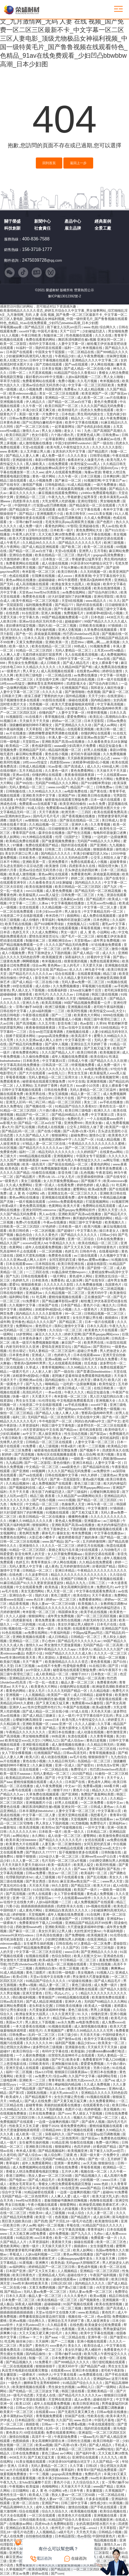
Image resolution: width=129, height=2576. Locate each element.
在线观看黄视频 (89, 974)
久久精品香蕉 (57, 2325)
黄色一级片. (31, 559)
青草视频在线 (55, 717)
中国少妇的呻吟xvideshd (73, 443)
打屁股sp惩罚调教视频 (50, 505)
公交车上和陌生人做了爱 (109, 858)
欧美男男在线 (36, 1094)
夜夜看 (50, 1496)
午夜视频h (8, 1529)
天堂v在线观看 (33, 447)
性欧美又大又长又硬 (24, 2126)
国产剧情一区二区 (100, 1268)
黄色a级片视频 (93, 1479)
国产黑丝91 (101, 1347)
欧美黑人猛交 (84, 1865)
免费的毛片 (76, 1119)
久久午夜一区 (32, 406)
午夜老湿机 (104, 1173)
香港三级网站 (16, 2176)
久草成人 (87, 1077)
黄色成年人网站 (81, 1276)
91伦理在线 (46, 1401)
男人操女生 (73, 911)
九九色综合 (119, 1757)
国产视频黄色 (90, 2300)
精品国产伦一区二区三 (33, 1115)
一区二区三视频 (65, 625)
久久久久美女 (77, 456)
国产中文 (113, 1421)
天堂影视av (83, 940)
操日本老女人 (109, 1231)
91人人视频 (10, 335)
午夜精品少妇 (65, 356)
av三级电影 (112, 1521)
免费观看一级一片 (104, 2238)
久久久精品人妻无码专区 (76, 978)
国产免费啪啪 (75, 1935)
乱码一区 (53, 2428)
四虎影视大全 (76, 684)
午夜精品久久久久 (62, 1243)
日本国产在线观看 (19, 352)
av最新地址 (8, 1827)
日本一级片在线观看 (112, 679)
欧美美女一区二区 (111, 2043)
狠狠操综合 (95, 878)
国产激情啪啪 (75, 692)
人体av (43, 903)
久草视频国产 (54, 2031)
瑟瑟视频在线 (118, 804)
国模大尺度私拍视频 (39, 999)
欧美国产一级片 (117, 1127)
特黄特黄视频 (97, 713)
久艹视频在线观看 (78, 588)
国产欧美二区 (71, 547)
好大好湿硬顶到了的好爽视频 (70, 596)
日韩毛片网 (37, 1989)
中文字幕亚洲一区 (78, 1040)
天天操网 (42, 2341)
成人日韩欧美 (50, 663)
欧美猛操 (94, 584)
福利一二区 (72, 348)
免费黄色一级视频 (107, 1409)
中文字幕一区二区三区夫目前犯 (39, 1952)
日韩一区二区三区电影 (98, 1948)
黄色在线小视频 (57, 754)
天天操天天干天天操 (34, 721)
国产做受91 (86, 1765)
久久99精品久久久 (14, 2109)
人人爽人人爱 (10, 410)
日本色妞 (68, 414)
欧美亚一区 (67, 509)
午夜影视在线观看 (36, 1015)
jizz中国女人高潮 (38, 1670)
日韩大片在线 (64, 1098)
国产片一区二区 (57, 1338)
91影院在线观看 (54, 700)
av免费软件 (102, 1471)
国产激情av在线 (70, 2039)
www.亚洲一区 (62, 1724)
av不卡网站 (71, 1359)
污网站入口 (50, 1740)
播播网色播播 (78, 1517)
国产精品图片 (98, 451)
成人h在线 (120, 1885)
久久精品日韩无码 (100, 1745)
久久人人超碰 (16, 1616)
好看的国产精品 (104, 1566)
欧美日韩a (120, 2105)
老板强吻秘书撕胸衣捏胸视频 (66, 2200)
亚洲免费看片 (58, 862)
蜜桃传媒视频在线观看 (65, 1297)
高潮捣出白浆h (116, 717)
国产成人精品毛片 (76, 663)
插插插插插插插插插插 (38, 1906)
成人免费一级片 (54, 456)
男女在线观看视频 (65, 928)
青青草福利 (96, 1869)
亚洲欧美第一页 (57, 642)
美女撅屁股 (8, 2375)
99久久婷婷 (89, 1475)
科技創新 (12, 228)
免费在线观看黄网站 (105, 961)
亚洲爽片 (19, 530)
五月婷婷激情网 (94, 1541)
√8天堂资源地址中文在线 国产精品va (39, 969)
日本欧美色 (27, 858)
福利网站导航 (19, 1297)
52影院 (94, 924)
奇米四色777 (55, 916)
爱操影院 (120, 1943)
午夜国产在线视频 (29, 800)
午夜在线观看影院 (101, 2424)
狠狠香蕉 (26, 994)
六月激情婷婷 (10, 559)
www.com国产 (58, 787)
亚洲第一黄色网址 (67, 2163)
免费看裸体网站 (91, 1599)
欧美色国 (12, 1168)
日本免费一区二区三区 (19, 2300)
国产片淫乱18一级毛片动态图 (71, 2221)
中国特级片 (23, 505)
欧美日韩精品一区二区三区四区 (78, 887)
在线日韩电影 (10, 1015)
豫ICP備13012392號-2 (64, 297)
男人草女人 (31, 671)
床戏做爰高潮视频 (71, 489)
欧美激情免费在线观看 (109, 1997)
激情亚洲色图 (94, 2308)
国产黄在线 (99, 791)
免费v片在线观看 (28, 1222)
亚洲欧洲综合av (60, 940)
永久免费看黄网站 (102, 2101)
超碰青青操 (118, 862)
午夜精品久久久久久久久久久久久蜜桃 (96, 1144)
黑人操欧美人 (36, 464)
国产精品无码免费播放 (26, 1044)
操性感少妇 (99, 2503)
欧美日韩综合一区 (26, 2051)
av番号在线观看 (20, 1790)
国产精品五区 (35, 327)
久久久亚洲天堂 (64, 2014)
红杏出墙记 (17, 1351)
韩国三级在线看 (73, 2391)
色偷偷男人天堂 (73, 1504)
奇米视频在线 (92, 348)
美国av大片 (14, 2022)
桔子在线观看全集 (71, 1877)
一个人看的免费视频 (31, 2055)
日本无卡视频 (58, 1819)
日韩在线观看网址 (72, 1508)
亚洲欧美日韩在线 (39, 2147)
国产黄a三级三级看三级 (76, 2287)
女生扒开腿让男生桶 (87, 1318)
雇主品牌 (72, 228)
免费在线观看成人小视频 (89, 862)
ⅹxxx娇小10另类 (88, 1086)
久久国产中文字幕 (82, 2076)
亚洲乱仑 (63, 2457)
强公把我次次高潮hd (15, 2047)
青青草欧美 (57, 2080)
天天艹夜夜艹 (32, 1662)
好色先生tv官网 (108, 1765)
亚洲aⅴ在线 (21, 775)
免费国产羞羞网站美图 (98, 1794)
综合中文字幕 (12, 2192)
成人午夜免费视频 (90, 356)
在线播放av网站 (21, 2524)
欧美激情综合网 (107, 2221)
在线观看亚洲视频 (81, 729)
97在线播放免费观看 (106, 945)
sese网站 (68, 1749)
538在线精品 (110, 1028)
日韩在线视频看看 (34, 1276)
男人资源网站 (39, 1119)
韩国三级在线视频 (105, 994)
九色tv (99, 2234)
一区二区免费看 (92, 1803)
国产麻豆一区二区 (68, 480)
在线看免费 (66, 1185)
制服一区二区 (39, 2358)
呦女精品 (7, 2039)
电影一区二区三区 (96, 949)
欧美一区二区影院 (13, 344)
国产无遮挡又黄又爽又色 (76, 2412)
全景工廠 (103, 228)
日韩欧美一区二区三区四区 (20, 1226)
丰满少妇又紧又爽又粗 (39, 410)
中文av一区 (73, 1786)
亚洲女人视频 (29, 1289)
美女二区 (91, 1102)
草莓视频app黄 (11, 327)
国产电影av (17, 2180)
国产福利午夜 (106, 2254)
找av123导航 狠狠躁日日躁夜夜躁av (61, 2072)
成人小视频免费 (31, 389)
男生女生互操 (78, 1073)
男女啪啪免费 (118, 331)
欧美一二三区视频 (92, 1446)
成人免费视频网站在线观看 (32, 2167)
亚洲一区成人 (45, 1185)
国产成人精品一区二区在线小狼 (87, 369)
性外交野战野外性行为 (44, 1707)
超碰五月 (100, 999)
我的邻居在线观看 (49, 348)
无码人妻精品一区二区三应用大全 (53, 1077)
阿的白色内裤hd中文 (90, 1421)
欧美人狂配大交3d (14, 360)
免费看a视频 (92, 1786)
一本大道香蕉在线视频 (29, 2026)
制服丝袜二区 (54, 335)
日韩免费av (111, 435)
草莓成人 (16, 2254)
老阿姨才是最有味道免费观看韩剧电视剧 (82, 1376)
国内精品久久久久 (88, 882)
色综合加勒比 (62, 1956)
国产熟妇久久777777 (41, 1852)
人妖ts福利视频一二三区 (83, 377)
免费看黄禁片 (26, 2565)
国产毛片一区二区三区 (78, 936)
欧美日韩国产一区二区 (62, 406)
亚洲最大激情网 (18, 468)
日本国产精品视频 (115, 2188)
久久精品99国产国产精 (75, 667)
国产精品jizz (15, 1359)
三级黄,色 (70, 2155)
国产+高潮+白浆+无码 (79, 1131)
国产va (109, 2080)
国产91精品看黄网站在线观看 (28, 1919)
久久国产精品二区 (26, 1579)
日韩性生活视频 (93, 1919)
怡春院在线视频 (44, 1173)
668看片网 (112, 1786)
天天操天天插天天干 (57, 2246)
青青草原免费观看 (109, 1168)
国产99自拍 (24, 783)
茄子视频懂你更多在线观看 (26, 518)
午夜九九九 (57, 497)
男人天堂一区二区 (60, 1591)
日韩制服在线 (16, 791)
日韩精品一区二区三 (37, 1570)
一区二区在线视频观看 (17, 2366)
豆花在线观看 (29, 1769)
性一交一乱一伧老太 (44, 1682)
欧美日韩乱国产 (18, 435)
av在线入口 (57, 1073)
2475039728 (34, 260)
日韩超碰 (83, 994)
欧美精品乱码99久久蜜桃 (24, 1778)
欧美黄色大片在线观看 (102, 1330)
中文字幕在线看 (89, 509)
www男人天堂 (113, 1881)
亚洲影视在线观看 (36, 1745)
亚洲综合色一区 (21, 1595)
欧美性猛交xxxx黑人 (86, 464)
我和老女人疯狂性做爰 (108, 688)
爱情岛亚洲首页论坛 (44, 936)
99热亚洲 (59, 1736)
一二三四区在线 (38, 1272)
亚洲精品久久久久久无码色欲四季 (63, 858)
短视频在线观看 (38, 1956)
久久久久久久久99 (23, 1832)
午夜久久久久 (74, 1392)
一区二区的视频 (44, 1231)
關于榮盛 (12, 221)
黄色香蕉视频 (100, 1662)
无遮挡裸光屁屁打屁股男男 (42, 655)
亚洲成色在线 (113, 1956)
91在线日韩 (98, 1666)
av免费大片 (43, 2076)
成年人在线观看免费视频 (63, 472)
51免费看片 (31, 1301)
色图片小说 (34, 1653)
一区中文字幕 (95, 1827)
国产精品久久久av (52, 2089)
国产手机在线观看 (104, 2507)
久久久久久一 (19, 1608)
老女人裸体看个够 (105, 663)
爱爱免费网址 (77, 717)
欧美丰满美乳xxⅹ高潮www (87, 2089)
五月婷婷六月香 (73, 1268)
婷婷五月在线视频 (90, 1546)
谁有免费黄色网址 (26, 1052)
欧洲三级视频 (114, 543)
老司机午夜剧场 (113, 2370)
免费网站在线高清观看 (99, 1206)
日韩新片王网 (12, 696)
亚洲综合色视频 (21, 555)
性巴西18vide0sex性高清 (81, 634)
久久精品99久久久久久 (39, 543)
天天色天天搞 (86, 2532)
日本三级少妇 (68, 2035)
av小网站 (67, 2453)
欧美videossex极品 (23, 393)
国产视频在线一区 (115, 634)
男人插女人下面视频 (40, 2022)
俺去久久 (108, 1305)
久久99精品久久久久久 (45, 791)
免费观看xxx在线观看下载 (38, 804)
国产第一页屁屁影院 (65, 1479)
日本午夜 (77, 2491)
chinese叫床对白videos (17, 1935)
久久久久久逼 (52, 692)
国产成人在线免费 (38, 2101)
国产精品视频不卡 (38, 2097)
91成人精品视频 (79, 485)
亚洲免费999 (73, 1123)
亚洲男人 (85, 551)
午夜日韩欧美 (31, 335)
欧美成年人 (14, 2097)
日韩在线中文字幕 (13, 1011)
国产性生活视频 (79, 833)
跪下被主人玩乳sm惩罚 (64, 327)
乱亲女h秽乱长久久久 (16, 1318)
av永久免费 (97, 804)
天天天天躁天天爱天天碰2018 (24, 1865)
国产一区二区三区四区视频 (97, 1616)
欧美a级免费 (98, 1189)
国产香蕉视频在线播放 (79, 816)
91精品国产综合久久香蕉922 (75, 373)
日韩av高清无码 (75, 1753)
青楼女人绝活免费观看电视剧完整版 (33, 2171)
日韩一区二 (17, 373)
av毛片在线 (10, 1591)
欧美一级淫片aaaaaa (15, 1774)
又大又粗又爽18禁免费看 (57, 534)
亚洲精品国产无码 (32, 750)
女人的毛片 (71, 965)
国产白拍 (120, 1662)
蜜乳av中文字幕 (114, 924)
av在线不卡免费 (49, 1666)
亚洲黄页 (64, 1318)
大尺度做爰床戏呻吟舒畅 (85, 1927)
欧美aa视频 (44, 2445)
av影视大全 (8, 1123)
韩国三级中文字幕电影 (86, 1222)
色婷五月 (67, 1086)
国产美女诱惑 (22, 1649)
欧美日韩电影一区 (106, 2441)
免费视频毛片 (74, 613)
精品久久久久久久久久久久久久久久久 (54, 1069)
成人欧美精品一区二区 (52, 1674)
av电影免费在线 (76, 791)
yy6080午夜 (109, 1148)
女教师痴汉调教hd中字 (55, 1139)
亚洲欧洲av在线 (31, 1380)
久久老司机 (8, 2155)
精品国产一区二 (82, 787)
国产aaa (6, 1782)
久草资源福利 (29, 1425)
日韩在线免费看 (56, 1090)
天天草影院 (34, 729)
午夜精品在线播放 (55, 1459)
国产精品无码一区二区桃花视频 (98, 891)
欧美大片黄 (72, 1206)
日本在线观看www (19, 1264)
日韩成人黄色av (102, 1807)
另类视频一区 (49, 688)
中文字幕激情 (98, 1508)
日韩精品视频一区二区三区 (104, 1313)
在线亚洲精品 (97, 1939)
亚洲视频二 (89, 829)
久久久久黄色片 (47, 1235)
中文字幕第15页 (54, 1061)
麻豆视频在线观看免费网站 (58, 493)
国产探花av (119, 393)
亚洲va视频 (53, 1359)
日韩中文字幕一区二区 (75, 659)
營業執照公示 (84, 291)
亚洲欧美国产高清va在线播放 (63, 742)
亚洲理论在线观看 (85, 2457)
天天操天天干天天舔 (111, 771)
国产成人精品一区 (86, 953)
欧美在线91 (98, 1057)
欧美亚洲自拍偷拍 (73, 804)
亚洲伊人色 (80, 824)
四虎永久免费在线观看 (97, 410)
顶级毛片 (16, 820)
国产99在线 (45, 2420)
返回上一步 (78, 163)
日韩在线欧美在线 (13, 2358)
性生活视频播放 (70, 1048)
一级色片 (15, 2383)
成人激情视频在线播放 (36, 443)
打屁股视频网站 (98, 1202)
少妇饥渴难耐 (10, 1434)
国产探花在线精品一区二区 (80, 820)
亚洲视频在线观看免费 (59, 1197)
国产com (64, 2113)
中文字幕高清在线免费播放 (20, 1065)
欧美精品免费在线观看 (23, 841)
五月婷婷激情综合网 (75, 1566)
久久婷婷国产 (87, 1152)
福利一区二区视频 (19, 2072)
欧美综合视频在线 (113, 2511)
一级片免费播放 (105, 485)
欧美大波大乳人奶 (106, 2196)
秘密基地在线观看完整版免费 (67, 800)
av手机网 (120, 986)
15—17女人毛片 (63, 1177)
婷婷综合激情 (112, 671)
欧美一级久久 (19, 646)
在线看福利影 (57, 990)
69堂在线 (43, 2209)
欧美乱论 (97, 717)
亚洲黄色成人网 (89, 435)
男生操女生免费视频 (23, 663)
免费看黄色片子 (116, 2350)
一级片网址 (58, 1276)
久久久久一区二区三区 (59, 1546)
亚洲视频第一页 (114, 2300)
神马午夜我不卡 (110, 1670)
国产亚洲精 (99, 845)
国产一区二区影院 (38, 1463)
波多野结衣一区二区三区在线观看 (37, 588)
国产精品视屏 (26, 2089)
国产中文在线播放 (90, 1098)
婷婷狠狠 (19, 1914)
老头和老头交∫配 (41, 2006)
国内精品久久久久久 (56, 853)
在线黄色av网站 (89, 671)
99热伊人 (45, 2375)
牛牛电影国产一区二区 (56, 1421)
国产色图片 (105, 522)
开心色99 (49, 1641)
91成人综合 (36, 808)
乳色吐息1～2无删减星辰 (53, 2408)
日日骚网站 (21, 2491)
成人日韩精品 (58, 1637)
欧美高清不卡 (81, 1036)
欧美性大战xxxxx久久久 (85, 2080)
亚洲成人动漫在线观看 (39, 1048)
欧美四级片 (63, 1798)
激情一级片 (20, 1479)
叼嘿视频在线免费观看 (33, 2449)
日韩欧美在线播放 (92, 625)
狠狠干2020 (35, 1558)
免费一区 (45, 1848)
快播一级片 (21, 1396)
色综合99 (45, 1098)
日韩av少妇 (108, 1235)
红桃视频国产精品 (75, 688)
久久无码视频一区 (94, 572)
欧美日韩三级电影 (29, 675)
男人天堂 (6, 1666)
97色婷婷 (49, 1226)
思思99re (78, 642)
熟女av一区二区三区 (63, 1873)
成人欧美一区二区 (90, 398)
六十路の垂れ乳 (63, 435)
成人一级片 (47, 1488)
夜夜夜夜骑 (83, 576)
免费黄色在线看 (34, 596)
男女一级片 (69, 932)
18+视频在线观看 (99, 1906)
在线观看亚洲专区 (13, 882)
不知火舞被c (70, 567)
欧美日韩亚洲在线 (71, 1264)
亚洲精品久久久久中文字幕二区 (95, 360)
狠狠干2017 (80, 1674)
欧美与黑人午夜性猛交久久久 (68, 447)
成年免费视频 (87, 1197)
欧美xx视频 (98, 2296)
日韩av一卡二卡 (31, 2337)
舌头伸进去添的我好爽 (82, 870)
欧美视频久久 (115, 1222)
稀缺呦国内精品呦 (22, 489)
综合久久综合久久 (55, 2511)
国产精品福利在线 (96, 1467)
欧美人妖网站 (10, 837)
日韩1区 (92, 2466)
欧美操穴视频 (10, 1662)
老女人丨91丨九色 (78, 431)
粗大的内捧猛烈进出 (112, 1525)
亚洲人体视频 (51, 613)
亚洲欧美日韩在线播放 (94, 795)
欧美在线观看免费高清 (111, 812)
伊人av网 (29, 2225)
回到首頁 (49, 163)
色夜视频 (93, 692)
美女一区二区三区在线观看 (59, 393)
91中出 (124, 1749)
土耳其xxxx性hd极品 (109, 650)
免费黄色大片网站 (100, 779)
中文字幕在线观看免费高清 (96, 1591)
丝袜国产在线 (48, 1305)
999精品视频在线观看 (35, 1156)
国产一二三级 (62, 1015)
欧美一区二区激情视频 (72, 2238)
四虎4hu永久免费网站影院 (38, 899)
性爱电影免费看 (75, 1666)
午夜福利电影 (60, 1633)
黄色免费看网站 (83, 771)
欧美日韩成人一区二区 (75, 1388)
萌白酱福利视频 (24, 1997)
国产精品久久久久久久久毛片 (80, 543)
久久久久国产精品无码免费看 (102, 406)
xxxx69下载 (27, 331)
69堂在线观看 (22, 986)
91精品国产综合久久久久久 (46, 1981)
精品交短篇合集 (111, 746)
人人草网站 (24, 1086)
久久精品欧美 (10, 1724)
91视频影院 (14, 717)
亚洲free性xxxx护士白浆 (99, 1856)
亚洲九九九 (37, 2379)
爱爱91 (14, 1284)
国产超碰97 (66, 1231)
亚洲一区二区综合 (32, 737)
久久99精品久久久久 (82, 1367)
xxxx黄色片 (58, 2345)
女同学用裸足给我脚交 (43, 1268)
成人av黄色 (83, 2399)
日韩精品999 (51, 2130)
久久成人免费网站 (45, 932)
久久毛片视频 (87, 381)
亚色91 (53, 1881)
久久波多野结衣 (14, 808)
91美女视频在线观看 (31, 2462)
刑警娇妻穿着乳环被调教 (47, 1239)
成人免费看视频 (117, 1123)
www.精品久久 (97, 601)
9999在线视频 (113, 1015)
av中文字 (29, 1434)
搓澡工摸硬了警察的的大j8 (44, 696)
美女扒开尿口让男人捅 (22, 853)
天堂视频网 (79, 1819)
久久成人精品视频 (91, 389)
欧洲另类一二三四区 (76, 812)
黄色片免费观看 (106, 402)
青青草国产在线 (24, 833)
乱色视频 (87, 1173)
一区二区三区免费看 (17, 1450)
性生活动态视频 (76, 1434)
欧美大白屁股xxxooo (78, 638)
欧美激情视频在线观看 (29, 2387)
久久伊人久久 (62, 1869)
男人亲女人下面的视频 (49, 758)
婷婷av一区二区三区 (67, 721)
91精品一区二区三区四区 (34, 650)
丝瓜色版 (91, 1363)
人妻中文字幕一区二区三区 (20, 692)
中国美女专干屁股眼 (50, 352)
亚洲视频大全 (106, 1401)
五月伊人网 (70, 2171)
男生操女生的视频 (62, 2387)
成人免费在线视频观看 (100, 916)
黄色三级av (27, 1098)
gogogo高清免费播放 (109, 555)
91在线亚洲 (30, 613)
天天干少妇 (97, 696)
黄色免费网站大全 (89, 530)
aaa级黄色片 (71, 1467)
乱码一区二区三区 (42, 2035)
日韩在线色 (64, 1943)
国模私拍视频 (37, 2093)
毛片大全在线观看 (13, 2515)
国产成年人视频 (21, 779)
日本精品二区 (97, 1832)
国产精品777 (64, 605)
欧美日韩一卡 (36, 1819)
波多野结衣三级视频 (48, 2047)
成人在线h (43, 986)
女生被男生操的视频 (38, 1943)
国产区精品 (37, 829)
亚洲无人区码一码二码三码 (26, 1102)
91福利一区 (24, 348)
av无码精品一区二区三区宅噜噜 (23, 1330)
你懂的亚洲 (99, 2014)
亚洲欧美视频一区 (36, 1724)
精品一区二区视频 (112, 1657)
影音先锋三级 (45, 978)
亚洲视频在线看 (12, 402)
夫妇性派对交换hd (87, 1931)
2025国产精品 (82, 1774)
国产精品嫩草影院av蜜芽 (60, 1301)
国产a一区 (73, 1541)
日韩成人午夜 (78, 1061)
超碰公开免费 (87, 1351)
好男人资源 (71, 949)
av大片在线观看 (18, 2470)
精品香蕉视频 (19, 1604)
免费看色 (57, 1280)
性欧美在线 (96, 2416)
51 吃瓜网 (119, 1185)
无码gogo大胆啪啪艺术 (83, 2263)
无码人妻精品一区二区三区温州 (93, 1090)
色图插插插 (21, 2441)
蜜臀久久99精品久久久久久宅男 (90, 2031)
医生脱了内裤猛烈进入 (49, 1492)
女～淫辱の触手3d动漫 (26, 522)
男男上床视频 (32, 398)
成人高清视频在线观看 (33, 584)
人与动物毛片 (10, 1430)
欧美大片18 (102, 1885)
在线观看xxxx (60, 2370)
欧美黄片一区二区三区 (17, 2412)
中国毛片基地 (47, 331)
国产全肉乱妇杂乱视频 (94, 427)
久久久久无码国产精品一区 (67, 1691)
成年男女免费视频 (106, 940)
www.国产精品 (52, 1541)
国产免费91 (47, 659)
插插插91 (112, 1318)
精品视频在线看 (105, 2540)
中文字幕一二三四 (22, 903)
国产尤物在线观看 (49, 364)
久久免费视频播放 (66, 986)
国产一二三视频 (21, 1968)
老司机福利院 (110, 1438)
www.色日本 (35, 1599)
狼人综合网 (87, 1454)
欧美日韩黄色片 (24, 2275)
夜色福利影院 (42, 746)
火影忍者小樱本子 (42, 1537)
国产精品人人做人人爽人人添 (57, 1413)
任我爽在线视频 (44, 576)
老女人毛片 (37, 1691)
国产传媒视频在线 (69, 1827)
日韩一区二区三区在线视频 (20, 708)
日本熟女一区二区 (56, 559)
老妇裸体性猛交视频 (21, 625)
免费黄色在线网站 (13, 1537)
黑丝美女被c (94, 1123)
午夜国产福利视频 (103, 2275)
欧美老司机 (35, 2428)
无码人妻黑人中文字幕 (26, 1566)
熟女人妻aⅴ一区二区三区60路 (75, 1438)
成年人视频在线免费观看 (70, 1057)
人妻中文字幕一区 (71, 344)
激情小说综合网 (98, 1338)
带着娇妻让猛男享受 (82, 497)
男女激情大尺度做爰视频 (62, 1645)
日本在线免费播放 (110, 1239)
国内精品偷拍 (101, 700)
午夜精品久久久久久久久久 (26, 1732)
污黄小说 (12, 1906)
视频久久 (80, 2118)
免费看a (70, 389)
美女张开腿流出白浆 (95, 2209)
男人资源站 (46, 1657)
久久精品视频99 (18, 1483)
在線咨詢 (79, 2558)
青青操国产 (47, 1997)
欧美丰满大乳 (116, 2416)
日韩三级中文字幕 (74, 2503)
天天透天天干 (42, 1396)
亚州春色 (18, 1322)
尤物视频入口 (77, 924)
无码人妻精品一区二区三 (73, 650)
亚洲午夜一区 (98, 2337)
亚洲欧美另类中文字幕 (39, 795)
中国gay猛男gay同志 (88, 1633)
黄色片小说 (92, 1305)
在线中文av (115, 1803)
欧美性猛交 (107, 1384)
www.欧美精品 (89, 2312)
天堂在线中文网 (48, 679)
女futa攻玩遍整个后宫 (86, 990)
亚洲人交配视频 (70, 630)
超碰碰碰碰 (47, 580)
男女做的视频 (46, 630)
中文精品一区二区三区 (43, 1467)
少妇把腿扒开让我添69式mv (98, 468)
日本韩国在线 (45, 1264)
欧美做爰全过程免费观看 (103, 2325)
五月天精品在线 (31, 771)
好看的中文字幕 (99, 957)
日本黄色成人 (26, 2018)
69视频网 (39, 1471)
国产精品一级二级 (114, 1537)
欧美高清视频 (52, 1003)
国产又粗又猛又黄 (97, 1048)
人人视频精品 (35, 1695)
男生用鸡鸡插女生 (26, 369)
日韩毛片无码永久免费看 (100, 1359)
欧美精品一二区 (18, 746)
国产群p (119, 957)
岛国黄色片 (113, 1284)
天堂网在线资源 (60, 2399)
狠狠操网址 (60, 1135)
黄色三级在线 (82, 1985)
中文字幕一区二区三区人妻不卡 (81, 1778)
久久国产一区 (84, 1139)
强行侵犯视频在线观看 (109, 2362)
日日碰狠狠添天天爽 (63, 829)
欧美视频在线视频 (84, 2511)
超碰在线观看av (65, 2279)
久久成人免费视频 (97, 518)
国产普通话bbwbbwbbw (94, 1372)
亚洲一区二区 (22, 1898)
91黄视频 (26, 2263)
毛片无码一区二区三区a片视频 (64, 1861)
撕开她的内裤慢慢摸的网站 (93, 1218)
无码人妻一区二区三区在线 (97, 1749)
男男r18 (44, 1177)
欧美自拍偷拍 (26, 1139)
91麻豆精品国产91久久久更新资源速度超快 (32, 1583)
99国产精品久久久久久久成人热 (68, 1653)
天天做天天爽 (105, 2258)
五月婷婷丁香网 (46, 1086)
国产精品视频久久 (88, 2176)
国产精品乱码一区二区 (19, 1131)
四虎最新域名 (22, 1620)
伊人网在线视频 (103, 364)
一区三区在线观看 (42, 2515)
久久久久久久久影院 (107, 447)
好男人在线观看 (67, 1803)
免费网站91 (24, 1326)
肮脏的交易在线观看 (109, 538)
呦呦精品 (85, 999)
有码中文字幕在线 (42, 344)
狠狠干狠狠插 (26, 1856)
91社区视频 (9, 1148)
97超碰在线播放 (80, 1981)
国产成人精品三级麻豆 (40, 1716)
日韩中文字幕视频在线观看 (49, 360)
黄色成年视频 (87, 2267)
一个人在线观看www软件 (105, 1119)
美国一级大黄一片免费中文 (39, 414)
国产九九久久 (81, 2234)
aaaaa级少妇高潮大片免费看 (75, 746)
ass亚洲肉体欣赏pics (15, 816)
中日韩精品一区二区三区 (78, 1960)
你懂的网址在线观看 (96, 733)
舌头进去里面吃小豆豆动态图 (22, 866)
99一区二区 (73, 1313)
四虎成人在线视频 (51, 1127)
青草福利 (49, 920)
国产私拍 (114, 1869)
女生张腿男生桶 (102, 2246)
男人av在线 (110, 526)
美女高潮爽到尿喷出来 (78, 1587)
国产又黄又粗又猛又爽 (53, 1703)
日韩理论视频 (100, 456)
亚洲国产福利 (29, 1459)
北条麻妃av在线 (109, 439)
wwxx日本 (52, 1720)
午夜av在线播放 (55, 1222)
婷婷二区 (78, 878)
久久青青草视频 (102, 1736)
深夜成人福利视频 (28, 2304)
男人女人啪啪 (113, 377)
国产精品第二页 (71, 1322)
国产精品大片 (44, 1318)
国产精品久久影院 (114, 1989)
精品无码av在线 (34, 878)
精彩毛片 (35, 2031)
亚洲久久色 (31, 1003)
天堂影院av (31, 742)
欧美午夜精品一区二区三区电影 (36, 601)
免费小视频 (67, 381)
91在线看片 (34, 717)
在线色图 (13, 613)
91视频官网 (92, 480)
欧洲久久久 (102, 1110)
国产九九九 (34, 1384)
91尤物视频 (79, 1823)
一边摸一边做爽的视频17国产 (58, 2122)
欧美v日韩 (20, 1977)
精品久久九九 (76, 1583)
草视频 (5, 775)
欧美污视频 (92, 1226)
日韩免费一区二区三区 (17, 679)
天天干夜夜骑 (49, 812)
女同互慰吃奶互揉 (62, 1260)
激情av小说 (51, 2329)
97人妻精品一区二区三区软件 (74, 2449)
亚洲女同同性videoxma (39, 1210)
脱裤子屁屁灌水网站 (21, 1036)
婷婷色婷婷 (85, 1185)
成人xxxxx (65, 576)
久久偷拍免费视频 (36, 1057)
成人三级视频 (49, 1446)
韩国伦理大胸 (108, 866)
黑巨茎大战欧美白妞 (17, 2221)
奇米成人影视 (26, 2151)
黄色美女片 (14, 2433)
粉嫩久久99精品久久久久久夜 (31, 1521)
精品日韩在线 (119, 2296)
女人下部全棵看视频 (17, 1753)
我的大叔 (45, 625)
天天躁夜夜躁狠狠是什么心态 (89, 758)
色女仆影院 (40, 435)
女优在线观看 (29, 907)
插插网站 (74, 916)
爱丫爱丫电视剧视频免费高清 (38, 1749)
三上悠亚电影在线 (13, 2064)
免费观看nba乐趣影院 (62, 808)
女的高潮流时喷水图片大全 (100, 808)
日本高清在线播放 (49, 1935)
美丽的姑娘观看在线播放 (62, 2105)
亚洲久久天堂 (66, 999)
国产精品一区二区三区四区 (97, 1500)
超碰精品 (49, 2068)
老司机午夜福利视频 (86, 754)
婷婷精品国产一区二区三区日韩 (52, 2267)
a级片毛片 (66, 2532)
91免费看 (29, 1446)
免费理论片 (79, 1769)
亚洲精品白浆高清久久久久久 (67, 1910)
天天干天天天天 (38, 928)
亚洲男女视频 (19, 2553)
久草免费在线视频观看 (101, 630)
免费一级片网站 (108, 2142)
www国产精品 (90, 2188)
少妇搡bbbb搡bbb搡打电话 (105, 2051)
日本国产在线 (75, 1782)
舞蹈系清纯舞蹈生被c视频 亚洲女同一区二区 (91, 340)
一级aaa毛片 (89, 2437)
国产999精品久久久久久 (72, 2362)
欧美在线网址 (38, 2569)
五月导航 (100, 551)
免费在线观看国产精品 (42, 845)
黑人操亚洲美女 (18, 758)
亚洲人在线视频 (89, 2329)
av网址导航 (111, 1160)
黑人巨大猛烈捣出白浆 (107, 1396)
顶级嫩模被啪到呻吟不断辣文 (31, 725)
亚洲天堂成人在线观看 (23, 2068)
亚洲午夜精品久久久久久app (55, 1649)
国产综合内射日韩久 (103, 592)
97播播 (17, 845)
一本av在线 (102, 659)
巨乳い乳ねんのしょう (62, 1993)
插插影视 (7, 2055)
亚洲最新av (92, 1521)
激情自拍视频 (19, 2437)
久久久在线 (103, 335)
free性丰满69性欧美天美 (18, 1657)
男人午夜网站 (10, 547)
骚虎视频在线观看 (81, 439)
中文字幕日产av (114, 480)
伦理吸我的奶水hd (19, 1877)
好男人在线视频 (96, 750)
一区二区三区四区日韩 (36, 2084)
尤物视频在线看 (78, 1032)
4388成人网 (111, 766)
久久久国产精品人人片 (59, 1052)
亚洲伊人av (17, 1707)
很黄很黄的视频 (76, 961)
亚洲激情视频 (97, 1081)
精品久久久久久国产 (41, 1322)
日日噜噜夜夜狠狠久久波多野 (34, 1388)
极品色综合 (24, 1235)
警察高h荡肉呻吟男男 (96, 580)
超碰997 (51, 1508)
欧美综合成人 (94, 2345)
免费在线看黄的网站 (41, 340)
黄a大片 (7, 1127)
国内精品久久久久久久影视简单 (39, 1313)
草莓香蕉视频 (90, 928)
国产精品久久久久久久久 (79, 1235)
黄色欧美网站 (10, 2246)
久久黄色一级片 (57, 771)
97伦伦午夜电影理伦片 (59, 1289)
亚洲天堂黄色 (32, 1993)
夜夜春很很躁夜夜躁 (79, 775)
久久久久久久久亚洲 (69, 779)
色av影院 (87, 1023)
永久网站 (39, 1836)
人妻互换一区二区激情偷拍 (62, 1844)
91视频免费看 (100, 646)
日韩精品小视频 (110, 2532)
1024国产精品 (52, 708)
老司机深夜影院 (116, 990)
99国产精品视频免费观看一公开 (65, 617)
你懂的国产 (47, 713)
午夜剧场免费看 (66, 2437)
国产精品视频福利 (52, 2151)
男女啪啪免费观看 (36, 1736)
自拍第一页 (43, 1790)
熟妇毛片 (84, 555)
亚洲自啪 (54, 638)
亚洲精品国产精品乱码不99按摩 (88, 1923)
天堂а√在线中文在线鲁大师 (78, 1028)
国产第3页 (17, 2093)
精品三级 (110, 974)
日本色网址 (102, 920)
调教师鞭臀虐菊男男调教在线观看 (53, 733)
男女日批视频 (15, 2205)
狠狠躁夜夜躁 (103, 849)
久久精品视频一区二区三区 (49, 824)
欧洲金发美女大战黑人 (68, 584)
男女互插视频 (58, 1094)
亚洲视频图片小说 (50, 514)
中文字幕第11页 (103, 1115)
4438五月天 (115, 617)
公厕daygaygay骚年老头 (76, 2258)
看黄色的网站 (55, 526)
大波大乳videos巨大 (64, 2093)
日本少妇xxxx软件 (49, 911)
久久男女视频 (10, 1993)
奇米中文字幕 (113, 509)
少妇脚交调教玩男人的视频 (109, 1861)
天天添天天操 (39, 1885)
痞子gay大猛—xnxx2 (82, 2528)
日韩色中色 (88, 1251)
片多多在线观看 (82, 1168)
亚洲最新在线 (75, 2047)
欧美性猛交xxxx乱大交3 (107, 1011)
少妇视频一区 (90, 2180)
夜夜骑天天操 (62, 2242)
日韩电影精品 (55, 485)
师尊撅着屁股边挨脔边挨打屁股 (42, 2316)
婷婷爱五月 (116, 1720)
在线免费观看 (58, 464)
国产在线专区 (10, 485)
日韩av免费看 (36, 1873)
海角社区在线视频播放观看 (57, 1454)
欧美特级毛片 (68, 410)
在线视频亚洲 (103, 2520)
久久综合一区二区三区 (66, 1330)
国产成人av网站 (106, 725)
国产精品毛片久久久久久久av (31, 974)
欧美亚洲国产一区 (95, 393)
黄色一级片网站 (44, 476)
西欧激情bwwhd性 (29, 1927)
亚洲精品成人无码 (52, 2275)
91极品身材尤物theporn (69, 1272)
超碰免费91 (79, 1135)
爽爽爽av (117, 1968)
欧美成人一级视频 (98, 2006)
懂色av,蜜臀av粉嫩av (93, 1260)
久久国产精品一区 (106, 2462)
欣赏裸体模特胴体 (90, 1177)
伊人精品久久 (36, 402)
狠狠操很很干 (98, 1757)
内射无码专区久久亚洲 (23, 1347)
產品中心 (72, 221)
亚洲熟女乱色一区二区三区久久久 (73, 1193)
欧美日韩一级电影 (62, 1972)
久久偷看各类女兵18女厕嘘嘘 (51, 882)
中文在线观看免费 (29, 1587)
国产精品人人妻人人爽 (23, 456)
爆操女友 (63, 1533)
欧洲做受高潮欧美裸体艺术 (36, 2039)
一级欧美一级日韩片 (86, 1459)
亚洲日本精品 (82, 1463)
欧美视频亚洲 (52, 957)
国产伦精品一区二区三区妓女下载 (34, 2391)
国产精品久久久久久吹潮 (109, 1061)
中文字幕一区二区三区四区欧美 (91, 385)
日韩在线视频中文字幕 (62, 1475)
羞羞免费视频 (109, 1960)
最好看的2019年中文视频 (44, 377)
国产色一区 (24, 634)
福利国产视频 (65, 2043)
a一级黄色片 (11, 671)
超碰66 (108, 2192)
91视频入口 (105, 1972)
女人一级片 (66, 1716)
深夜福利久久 (75, 957)
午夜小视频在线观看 (43, 2205)
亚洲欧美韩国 (55, 1927)
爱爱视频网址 (87, 2358)
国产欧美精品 (55, 729)
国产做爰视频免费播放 (59, 841)
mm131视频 (35, 891)
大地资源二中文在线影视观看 (22, 916)
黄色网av (54, 965)
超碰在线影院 (97, 1264)
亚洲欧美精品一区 (100, 2391)
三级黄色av (108, 1475)
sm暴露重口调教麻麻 (109, 2408)
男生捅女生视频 (12, 2354)
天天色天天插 (101, 1711)
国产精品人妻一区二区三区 (41, 949)
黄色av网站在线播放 (21, 580)
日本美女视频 (52, 369)
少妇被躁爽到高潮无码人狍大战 (29, 356)
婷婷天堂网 (72, 1334)
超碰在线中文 (77, 2275)
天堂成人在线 (46, 2395)
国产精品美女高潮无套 (74, 2068)
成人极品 (103, 1185)
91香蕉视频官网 (108, 1077)
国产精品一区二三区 (103, 2118)
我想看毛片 (99, 1815)
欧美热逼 (52, 1587)
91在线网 (94, 1914)
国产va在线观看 (77, 364)
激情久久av (31, 431)
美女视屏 (64, 1628)
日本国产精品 (71, 1305)
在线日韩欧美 (104, 1388)
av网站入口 (86, 2387)
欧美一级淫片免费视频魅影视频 (44, 1168)
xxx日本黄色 (43, 2238)
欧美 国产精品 (46, 1728)
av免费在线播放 (86, 675)
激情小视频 (119, 949)
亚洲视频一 (14, 1695)
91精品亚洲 (60, 2142)
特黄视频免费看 (83, 1065)
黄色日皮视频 (96, 1740)
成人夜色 (51, 1566)
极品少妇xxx (86, 2043)
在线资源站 (116, 696)
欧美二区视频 (69, 1968)
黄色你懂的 (62, 1463)
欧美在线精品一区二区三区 (55, 555)
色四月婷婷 (82, 2147)
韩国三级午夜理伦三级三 (102, 1019)
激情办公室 (97, 1135)
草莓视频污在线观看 (97, 986)
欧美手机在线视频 (18, 924)
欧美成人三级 (39, 2495)
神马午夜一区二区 (100, 1504)
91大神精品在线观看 (37, 837)
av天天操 (89, 2163)
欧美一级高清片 (34, 1164)
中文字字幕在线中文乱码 (95, 1716)
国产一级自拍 (103, 443)
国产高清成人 (74, 766)
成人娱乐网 (74, 1280)
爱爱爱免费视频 (92, 2064)
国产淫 (113, 1666)
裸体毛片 (99, 1380)
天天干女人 (20, 1687)
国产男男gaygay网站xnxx (101, 1334)
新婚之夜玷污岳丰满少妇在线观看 (74, 1550)
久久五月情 (47, 1023)
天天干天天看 (19, 1492)
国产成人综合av (73, 1740)
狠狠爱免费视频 (31, 849)
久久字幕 (104, 1724)
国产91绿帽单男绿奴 (96, 783)
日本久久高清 (34, 638)
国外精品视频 (76, 696)
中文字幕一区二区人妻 (101, 907)
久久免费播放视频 (89, 1284)
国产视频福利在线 (22, 1488)
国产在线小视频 (49, 1131)
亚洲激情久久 (12, 638)
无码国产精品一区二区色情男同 (51, 1417)
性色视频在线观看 (79, 335)
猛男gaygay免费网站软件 (77, 1210)
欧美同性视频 (97, 489)
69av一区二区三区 (14, 2229)
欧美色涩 (121, 1906)
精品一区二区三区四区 (65, 1102)
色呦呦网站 (50, 2486)
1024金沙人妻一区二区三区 (59, 1856)
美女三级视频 (31, 1181)
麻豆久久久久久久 (23, 493)
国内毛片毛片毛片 (46, 816)
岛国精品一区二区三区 (94, 1761)
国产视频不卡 (91, 1181)
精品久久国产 (10, 1243)
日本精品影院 (25, 2420)
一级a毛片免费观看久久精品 (21, 1189)
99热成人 (81, 646)
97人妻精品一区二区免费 (92, 1943)
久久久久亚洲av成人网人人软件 (39, 1040)
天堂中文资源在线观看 (30, 2399)
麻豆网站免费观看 (29, 754)
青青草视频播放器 (102, 1753)
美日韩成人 (110, 820)
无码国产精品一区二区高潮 (103, 1645)
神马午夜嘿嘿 (68, 580)
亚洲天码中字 (58, 878)
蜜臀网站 (79, 1189)
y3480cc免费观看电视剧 (99, 493)
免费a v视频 (28, 1985)
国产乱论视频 (25, 1127)
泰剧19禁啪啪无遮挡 (50, 460)
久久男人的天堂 (80, 1380)
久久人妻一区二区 (26, 1861)
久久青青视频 (100, 824)
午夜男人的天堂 (24, 534)
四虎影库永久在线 (26, 501)
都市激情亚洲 (116, 1732)
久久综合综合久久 (86, 2482)
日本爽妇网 (111, 476)
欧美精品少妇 (117, 1446)
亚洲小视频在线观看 (78, 2130)
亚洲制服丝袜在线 (65, 2064)
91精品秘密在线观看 (39, 2192)
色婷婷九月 (21, 1280)
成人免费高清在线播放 (110, 667)
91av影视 (55, 766)
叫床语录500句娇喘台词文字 (92, 563)
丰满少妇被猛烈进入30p (91, 853)
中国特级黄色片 (105, 1247)
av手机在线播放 (112, 1102)
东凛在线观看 (78, 1736)
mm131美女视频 (100, 514)
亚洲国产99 (67, 795)
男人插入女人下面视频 (28, 990)
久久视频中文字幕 (113, 1255)
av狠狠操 (31, 820)
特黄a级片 (10, 1206)
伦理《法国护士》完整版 (73, 837)
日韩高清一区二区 (55, 1065)
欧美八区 (115, 1380)
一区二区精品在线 (81, 352)
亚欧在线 (64, 1488)
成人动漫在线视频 (55, 563)
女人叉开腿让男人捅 (35, 451)
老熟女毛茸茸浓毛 (22, 2184)
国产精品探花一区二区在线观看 (92, 505)
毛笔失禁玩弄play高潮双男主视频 (70, 522)
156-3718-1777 (37, 249)
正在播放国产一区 (98, 1297)
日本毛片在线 (107, 1624)
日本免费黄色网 (64, 2358)
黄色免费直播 (45, 1620)
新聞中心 (42, 221)
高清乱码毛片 (32, 1392)
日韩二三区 (97, 1583)
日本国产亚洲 (16, 2271)
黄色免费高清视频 (33, 1206)
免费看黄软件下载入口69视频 (41, 1923)
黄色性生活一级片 (113, 1106)
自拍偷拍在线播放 (39, 2536)
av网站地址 (21, 1836)
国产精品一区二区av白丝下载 (70, 402)
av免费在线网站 (74, 592)
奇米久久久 (47, 2565)
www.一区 (120, 758)
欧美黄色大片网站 (87, 1015)
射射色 (5, 990)
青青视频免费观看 (49, 2416)
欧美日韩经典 (68, 572)
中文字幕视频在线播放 (68, 903)
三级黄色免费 (10, 961)
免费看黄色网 (81, 874)
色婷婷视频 (92, 2109)
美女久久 (116, 1877)
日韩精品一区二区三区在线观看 (49, 1442)
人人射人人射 (42, 1372)
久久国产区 (71, 1948)
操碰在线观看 (78, 700)
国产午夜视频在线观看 (107, 1579)
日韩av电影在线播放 (112, 2412)
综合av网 (38, 965)
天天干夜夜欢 (102, 1595)
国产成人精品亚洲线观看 (41, 547)
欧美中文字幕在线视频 (82, 422)
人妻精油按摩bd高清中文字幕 (54, 468)
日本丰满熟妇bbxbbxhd (36, 1811)
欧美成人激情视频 (22, 874)
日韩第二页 (53, 849)
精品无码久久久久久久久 (57, 1152)
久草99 (101, 1023)
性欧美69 (36, 2213)
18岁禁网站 (24, 1334)
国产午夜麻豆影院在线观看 (74, 609)
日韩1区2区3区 (62, 2283)
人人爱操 (101, 1728)
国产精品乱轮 (61, 2569)
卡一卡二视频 (39, 2474)
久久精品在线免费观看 (96, 1562)
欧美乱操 (45, 609)
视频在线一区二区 (22, 1628)
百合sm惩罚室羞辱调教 (46, 1032)
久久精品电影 (100, 1691)
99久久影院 (60, 1885)
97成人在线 (80, 1711)
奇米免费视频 (81, 1533)
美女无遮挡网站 (33, 1591)
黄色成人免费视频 (68, 1521)
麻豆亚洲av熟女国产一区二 (97, 737)
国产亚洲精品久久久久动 (73, 538)
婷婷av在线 (40, 2573)
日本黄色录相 (10, 422)
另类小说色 (102, 2068)
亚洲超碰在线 (22, 460)
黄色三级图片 (61, 1595)
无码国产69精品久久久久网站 (57, 783)
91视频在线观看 (57, 1512)
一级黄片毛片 (19, 1372)
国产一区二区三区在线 (33, 427)
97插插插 (115, 625)
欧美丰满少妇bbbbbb (21, 1840)
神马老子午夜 (10, 398)
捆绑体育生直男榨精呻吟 (45, 684)
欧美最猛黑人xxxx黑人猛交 (39, 895)
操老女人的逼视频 (36, 2060)
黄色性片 (109, 2312)
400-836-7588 (36, 239)
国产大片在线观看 (55, 418)
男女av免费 (80, 2478)
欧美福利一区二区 (94, 1873)
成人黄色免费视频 (59, 891)
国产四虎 (40, 2221)
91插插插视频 (61, 1890)
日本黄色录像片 (31, 1338)
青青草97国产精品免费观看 (97, 2470)
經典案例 (103, 221)
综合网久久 (108, 327)
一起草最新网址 (64, 427)
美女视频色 (86, 1972)
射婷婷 (7, 1454)
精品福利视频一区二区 (65, 750)
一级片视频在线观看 (31, 1202)
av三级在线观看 (86, 1255)
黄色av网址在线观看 (53, 874)
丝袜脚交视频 (116, 356)
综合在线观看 (65, 974)
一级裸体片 (8, 1923)
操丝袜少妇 (24, 2341)
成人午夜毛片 (10, 543)
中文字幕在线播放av (109, 1533)
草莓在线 (73, 2225)
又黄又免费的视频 (29, 642)
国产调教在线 (26, 659)
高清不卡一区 (42, 2437)
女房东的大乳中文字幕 (69, 451)
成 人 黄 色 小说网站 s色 (98, 932)
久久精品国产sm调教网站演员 (79, 1496)
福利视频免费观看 (39, 605)
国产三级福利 (77, 1492)
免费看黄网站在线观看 (39, 381)
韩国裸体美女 (68, 1612)
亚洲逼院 (85, 2433)
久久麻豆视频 (42, 1765)
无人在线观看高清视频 (82, 655)
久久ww (38, 472)
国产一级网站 (106, 2387)
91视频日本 (9, 721)
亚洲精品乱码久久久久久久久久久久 (36, 1678)
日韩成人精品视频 (32, 766)
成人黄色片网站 (31, 1910)
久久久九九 (109, 2457)
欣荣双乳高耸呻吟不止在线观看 (71, 2055)
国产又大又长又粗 (77, 1247)
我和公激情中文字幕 (69, 1326)
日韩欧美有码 (26, 1848)
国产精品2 (27, 514)
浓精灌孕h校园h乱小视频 (104, 613)
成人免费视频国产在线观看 (52, 1483)
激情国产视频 (32, 485)
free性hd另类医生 (47, 592)
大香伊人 (85, 1649)
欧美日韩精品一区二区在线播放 (42, 1517)
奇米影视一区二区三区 (39, 572)
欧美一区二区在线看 (99, 547)
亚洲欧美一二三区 (32, 2080)
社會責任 (42, 228)
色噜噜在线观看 (102, 2200)
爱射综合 (59, 1119)
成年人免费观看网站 (37, 2163)
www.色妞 (91, 327)
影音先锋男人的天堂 (30, 1554)
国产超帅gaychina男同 (75, 1409)
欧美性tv (48, 1827)
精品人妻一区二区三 (86, 1094)
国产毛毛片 (39, 1479)
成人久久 (93, 766)
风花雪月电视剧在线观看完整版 (25, 2370)
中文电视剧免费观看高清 (75, 1401)
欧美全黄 (73, 2060)
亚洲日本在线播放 (62, 1732)
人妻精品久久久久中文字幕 (76, 1657)
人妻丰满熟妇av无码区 (17, 2416)
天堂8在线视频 (72, 601)
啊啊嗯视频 (31, 961)
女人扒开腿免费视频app (61, 1181)
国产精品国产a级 (93, 2366)
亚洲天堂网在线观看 (73, 1815)
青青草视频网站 (54, 1367)
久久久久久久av (62, 994)
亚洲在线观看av (102, 1819)
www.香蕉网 (9, 451)
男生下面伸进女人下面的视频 (49, 953)
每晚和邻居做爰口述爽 (110, 833)
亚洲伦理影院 (87, 501)
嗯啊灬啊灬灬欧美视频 (103, 642)
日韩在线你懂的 (12, 1293)
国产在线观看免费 (39, 1798)
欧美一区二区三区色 (111, 2242)
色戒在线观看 (19, 576)
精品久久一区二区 (84, 418)
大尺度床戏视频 (40, 373)
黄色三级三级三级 (87, 1483)
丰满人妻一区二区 (62, 737)
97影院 (72, 526)
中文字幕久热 (29, 617)
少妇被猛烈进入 (94, 331)
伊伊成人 (26, 978)
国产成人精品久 (101, 2445)
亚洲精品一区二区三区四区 (100, 2271)
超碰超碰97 (73, 621)
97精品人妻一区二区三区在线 (44, 1144)
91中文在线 (76, 1081)
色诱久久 (77, 1338)
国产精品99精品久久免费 (70, 1115)
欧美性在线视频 (69, 1620)
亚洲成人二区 (42, 1355)
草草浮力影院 (10, 381)
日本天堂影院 (94, 721)
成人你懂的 (31, 920)
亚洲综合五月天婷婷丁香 (89, 1044)
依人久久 (76, 969)
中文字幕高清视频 (110, 704)
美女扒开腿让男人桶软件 (76, 1624)
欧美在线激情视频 (107, 588)
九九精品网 (14, 1463)
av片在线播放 (116, 398)
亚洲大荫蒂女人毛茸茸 (75, 1728)
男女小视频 (43, 779)
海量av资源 (92, 472)
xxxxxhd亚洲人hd (34, 1243)
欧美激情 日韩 (56, 866)
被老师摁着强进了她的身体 (78, 1537)
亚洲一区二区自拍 (26, 2503)
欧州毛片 (41, 994)
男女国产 (26, 2345)
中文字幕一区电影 (113, 675)
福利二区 (19, 1417)
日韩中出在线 (38, 530)
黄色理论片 (44, 1326)
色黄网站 (55, 1206)
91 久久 (114, 601)
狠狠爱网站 (68, 2205)
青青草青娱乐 (41, 1562)
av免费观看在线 (91, 2375)
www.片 (6, 1948)
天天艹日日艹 (70, 331)
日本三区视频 (90, 476)
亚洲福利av (34, 1293)
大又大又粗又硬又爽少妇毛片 (41, 2333)
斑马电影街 (120, 2217)
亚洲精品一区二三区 (60, 398)
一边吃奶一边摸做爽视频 (78, 1384)
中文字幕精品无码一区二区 (104, 911)
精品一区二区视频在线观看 (67, 1964)
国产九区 (111, 887)
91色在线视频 (12, 1633)
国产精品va (82, 1347)
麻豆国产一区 (71, 1343)
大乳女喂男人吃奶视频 (59, 501)
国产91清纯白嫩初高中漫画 (42, 422)
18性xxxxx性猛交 (13, 684)
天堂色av (25, 592)
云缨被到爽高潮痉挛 (105, 1492)
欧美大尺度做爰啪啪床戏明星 (31, 538)
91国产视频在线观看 (78, 2304)
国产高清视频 (26, 1023)
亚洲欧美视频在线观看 (29, 1637)
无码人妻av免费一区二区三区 (83, 982)
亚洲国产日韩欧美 (74, 1579)
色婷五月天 (47, 489)
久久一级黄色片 (86, 1309)
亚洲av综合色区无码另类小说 (44, 385)
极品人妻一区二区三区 (78, 1682)
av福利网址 (17, 2267)
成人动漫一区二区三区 (65, 1836)
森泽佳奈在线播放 (52, 833)
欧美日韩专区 (76, 514)
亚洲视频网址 (63, 1156)
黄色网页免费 (29, 1533)
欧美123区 (24, 2404)
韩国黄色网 (53, 389)
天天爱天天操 (92, 965)
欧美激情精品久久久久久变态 (67, 1662)
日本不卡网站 (10, 862)
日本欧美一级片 (62, 530)
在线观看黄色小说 (96, 2105)
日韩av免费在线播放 (24, 418)
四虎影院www (60, 762)
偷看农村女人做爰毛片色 (86, 460)
